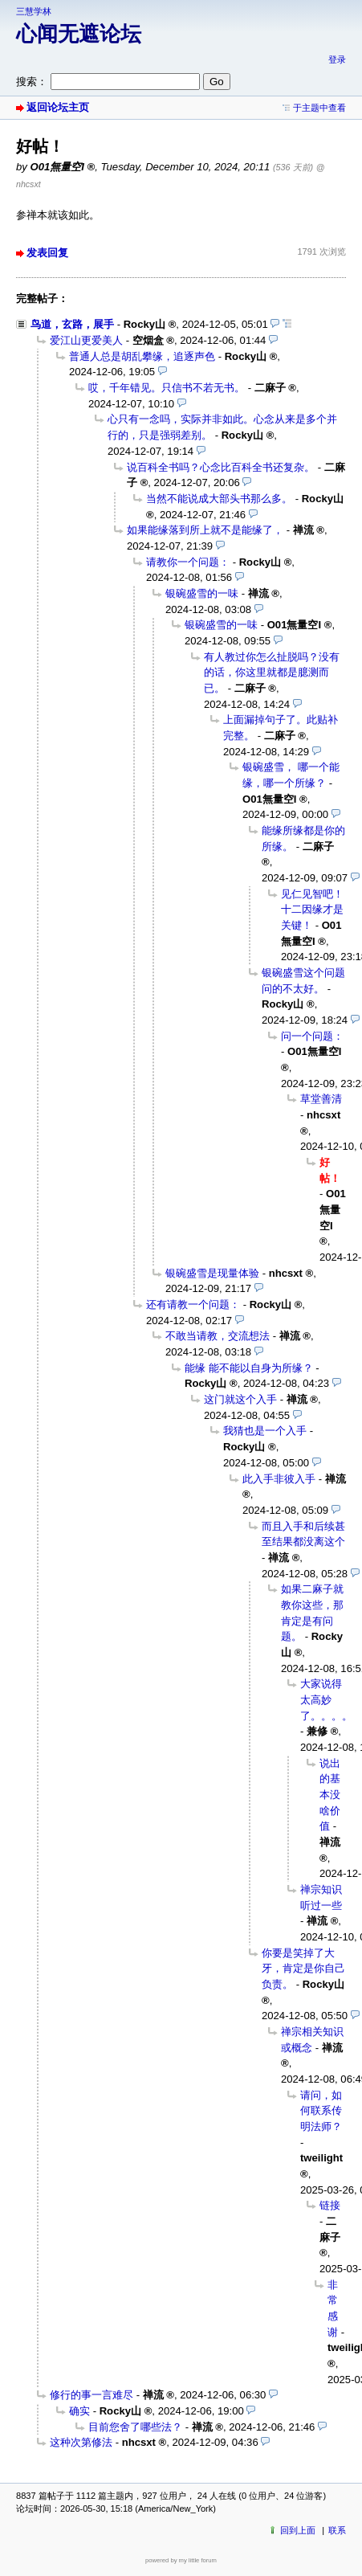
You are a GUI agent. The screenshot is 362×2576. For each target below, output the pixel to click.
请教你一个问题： (188, 562)
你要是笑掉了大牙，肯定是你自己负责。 (303, 1968)
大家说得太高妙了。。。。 (326, 1699)
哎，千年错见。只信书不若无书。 (166, 388)
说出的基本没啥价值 (329, 1795)
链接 (329, 2205)
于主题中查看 (319, 107)
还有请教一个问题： (193, 1304)
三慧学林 (33, 11)
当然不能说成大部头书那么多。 (219, 499)
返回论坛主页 (57, 107)
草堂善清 (321, 1099)
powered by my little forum (181, 2560)
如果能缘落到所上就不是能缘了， (205, 530)
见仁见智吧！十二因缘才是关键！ (312, 909)
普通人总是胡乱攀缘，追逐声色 (142, 356)
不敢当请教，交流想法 (217, 1336)
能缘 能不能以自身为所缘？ (249, 1368)
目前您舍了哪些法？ (135, 2427)
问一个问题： (312, 1036)
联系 (337, 2530)
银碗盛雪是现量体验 (212, 1273)
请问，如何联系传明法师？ (321, 2110)
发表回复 (47, 253)
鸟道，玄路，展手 (72, 324)
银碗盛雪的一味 (201, 593)
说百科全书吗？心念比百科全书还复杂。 (221, 467)
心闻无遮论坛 (78, 33)
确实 (79, 2411)
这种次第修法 (81, 2442)
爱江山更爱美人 (86, 340)
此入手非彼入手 (278, 1479)
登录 (337, 59)
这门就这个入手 (240, 1399)
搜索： (31, 82)
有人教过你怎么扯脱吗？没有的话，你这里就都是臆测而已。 (272, 672)
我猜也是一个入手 (265, 1431)
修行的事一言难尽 (91, 2395)
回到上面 (297, 2530)
